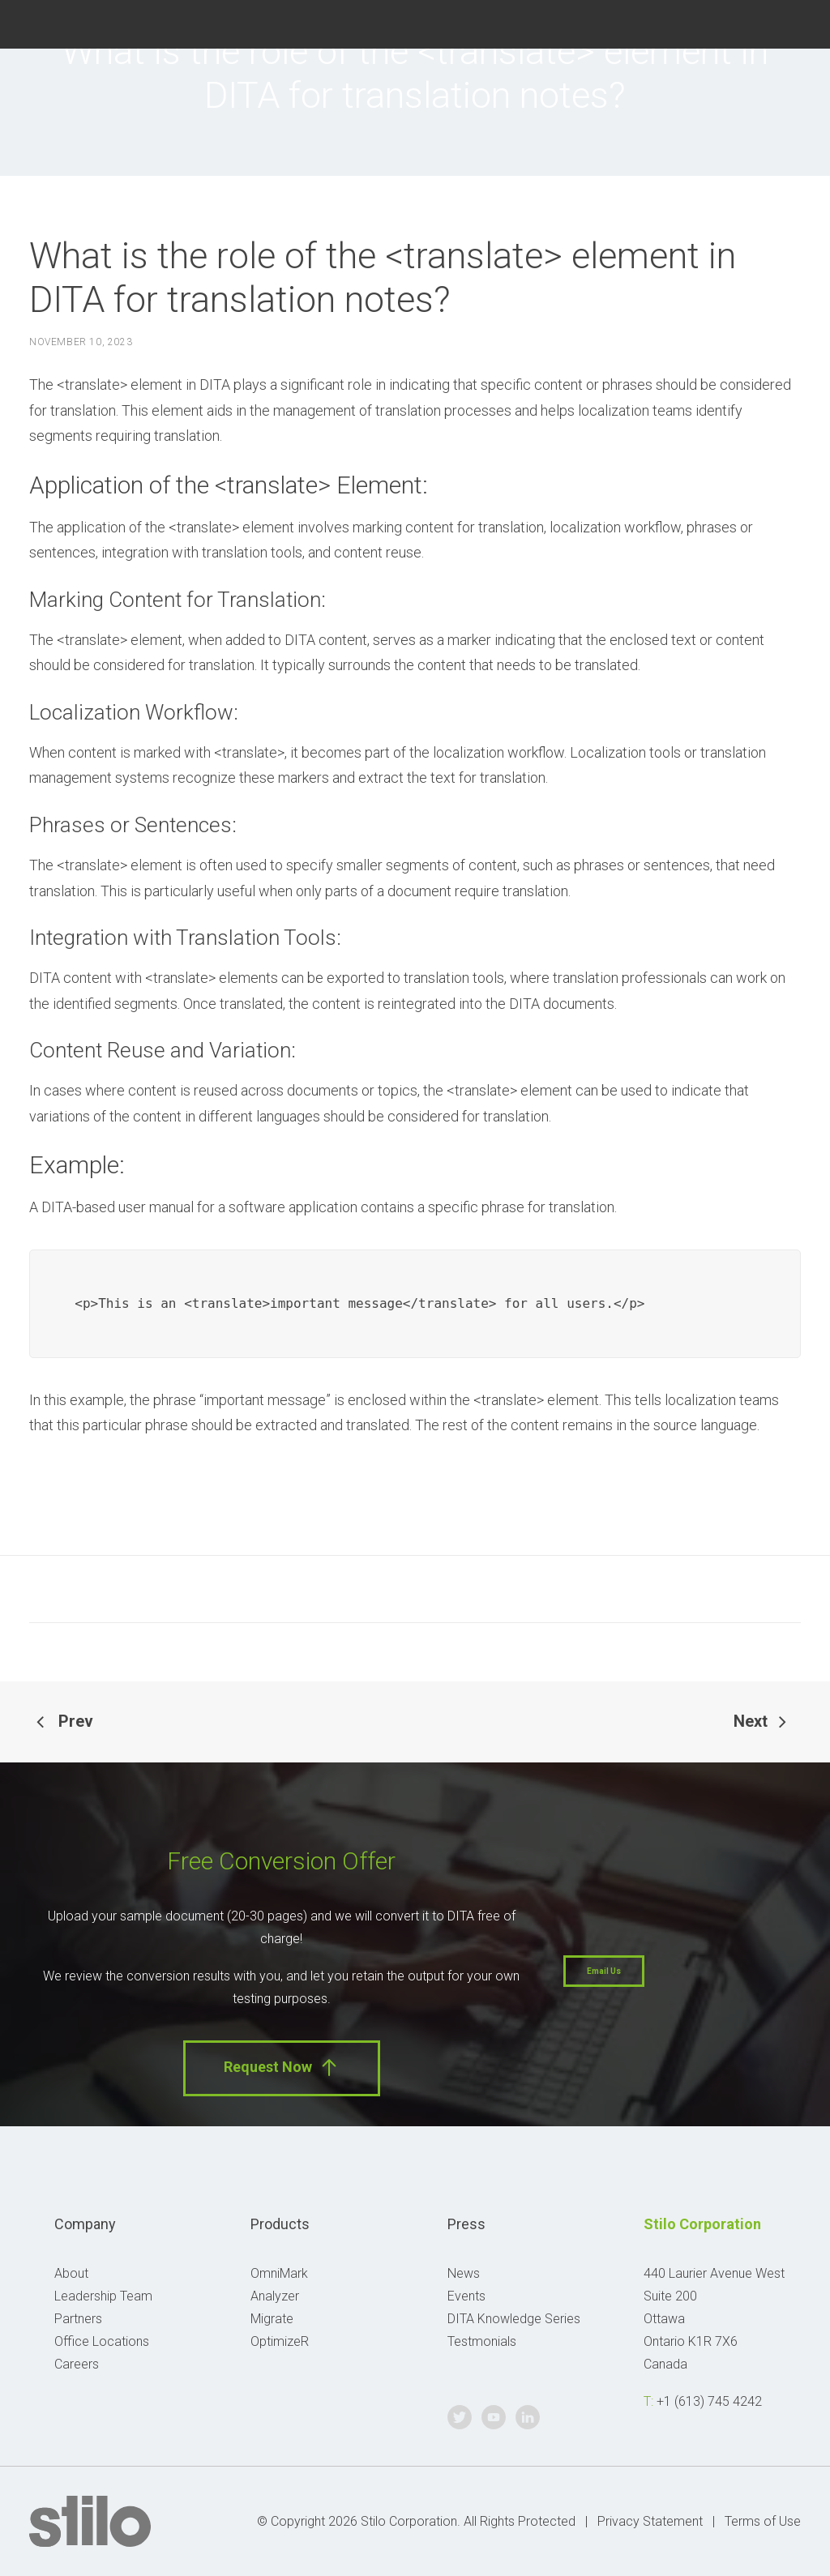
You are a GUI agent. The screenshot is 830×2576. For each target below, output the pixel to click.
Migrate (271, 2318)
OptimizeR (279, 2341)
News (463, 2273)
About (71, 2273)
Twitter (726, 22)
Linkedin (799, 22)
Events (466, 2296)
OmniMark (279, 2273)
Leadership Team (103, 2296)
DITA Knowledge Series (513, 2318)
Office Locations (101, 2341)
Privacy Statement (650, 2521)
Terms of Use (763, 2521)
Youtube (763, 22)
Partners (78, 2318)
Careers (76, 2364)
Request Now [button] (282, 2067)
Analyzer (274, 2296)
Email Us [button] (604, 1971)
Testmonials (481, 2341)
